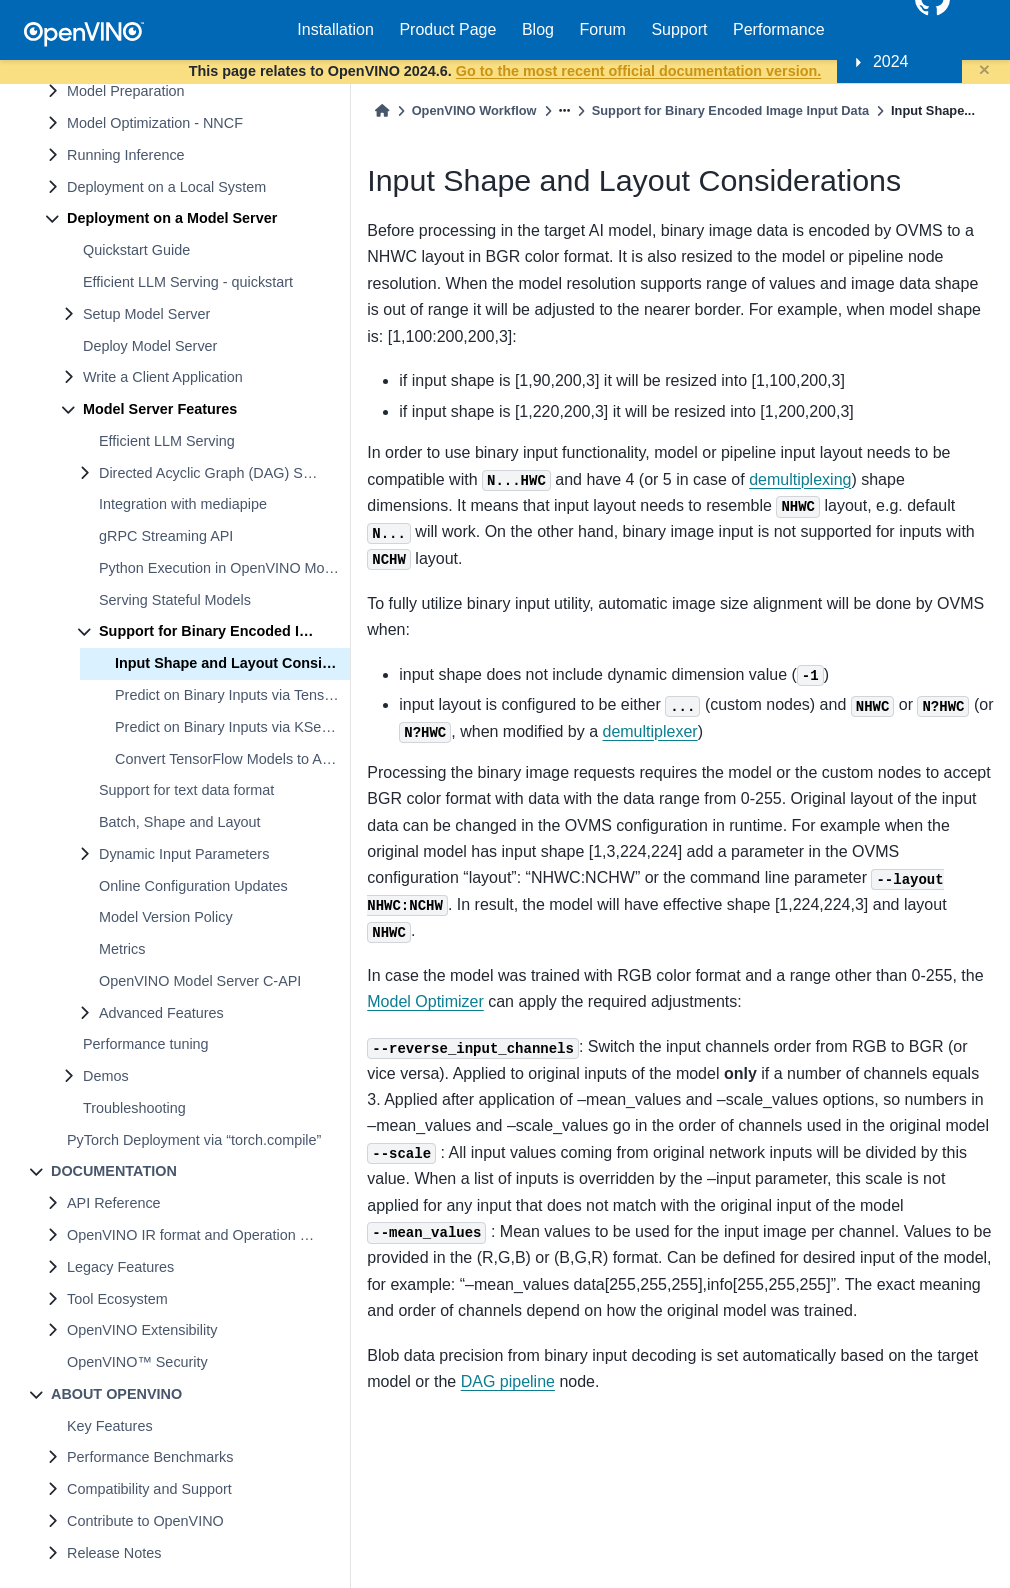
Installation (335, 29)
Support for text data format (186, 790)
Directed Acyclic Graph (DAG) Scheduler (224, 473)
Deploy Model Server (150, 346)
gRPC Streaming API (166, 536)
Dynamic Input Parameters (184, 854)
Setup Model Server (146, 314)
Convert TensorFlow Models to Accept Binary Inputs (232, 759)
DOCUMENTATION (114, 1171)
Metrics (122, 949)
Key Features (110, 1426)
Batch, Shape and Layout (180, 822)
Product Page (447, 29)
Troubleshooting (134, 1108)
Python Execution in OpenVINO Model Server (224, 568)
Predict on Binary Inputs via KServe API (232, 727)
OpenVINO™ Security (137, 1362)
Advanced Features (161, 1013)
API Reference (114, 1203)
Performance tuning (146, 1044)
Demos (106, 1076)
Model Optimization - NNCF (155, 123)
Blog (538, 29)
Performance (779, 29)
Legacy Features (120, 1267)
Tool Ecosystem (117, 1299)
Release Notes (114, 1553)
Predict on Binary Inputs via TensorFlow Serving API (232, 695)
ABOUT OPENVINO (116, 1394)
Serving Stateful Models (175, 600)
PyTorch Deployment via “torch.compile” (194, 1140)
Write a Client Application (163, 377)
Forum (603, 29)
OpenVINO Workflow (474, 110)
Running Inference (126, 155)
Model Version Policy (166, 917)
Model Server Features (160, 409)
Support (679, 29)
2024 (891, 61)
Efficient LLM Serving (167, 441)
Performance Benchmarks (150, 1457)
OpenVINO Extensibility (142, 1330)
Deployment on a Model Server (172, 218)
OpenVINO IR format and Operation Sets (198, 1235)
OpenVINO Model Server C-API (200, 981)
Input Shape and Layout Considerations (232, 663)
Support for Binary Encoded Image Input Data (224, 631)
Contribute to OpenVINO (145, 1521)
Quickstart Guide (136, 250)
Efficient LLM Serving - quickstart (188, 282)
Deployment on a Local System (166, 187)
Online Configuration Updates (193, 886)
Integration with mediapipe (183, 504)
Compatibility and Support (149, 1489)
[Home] (382, 110)
